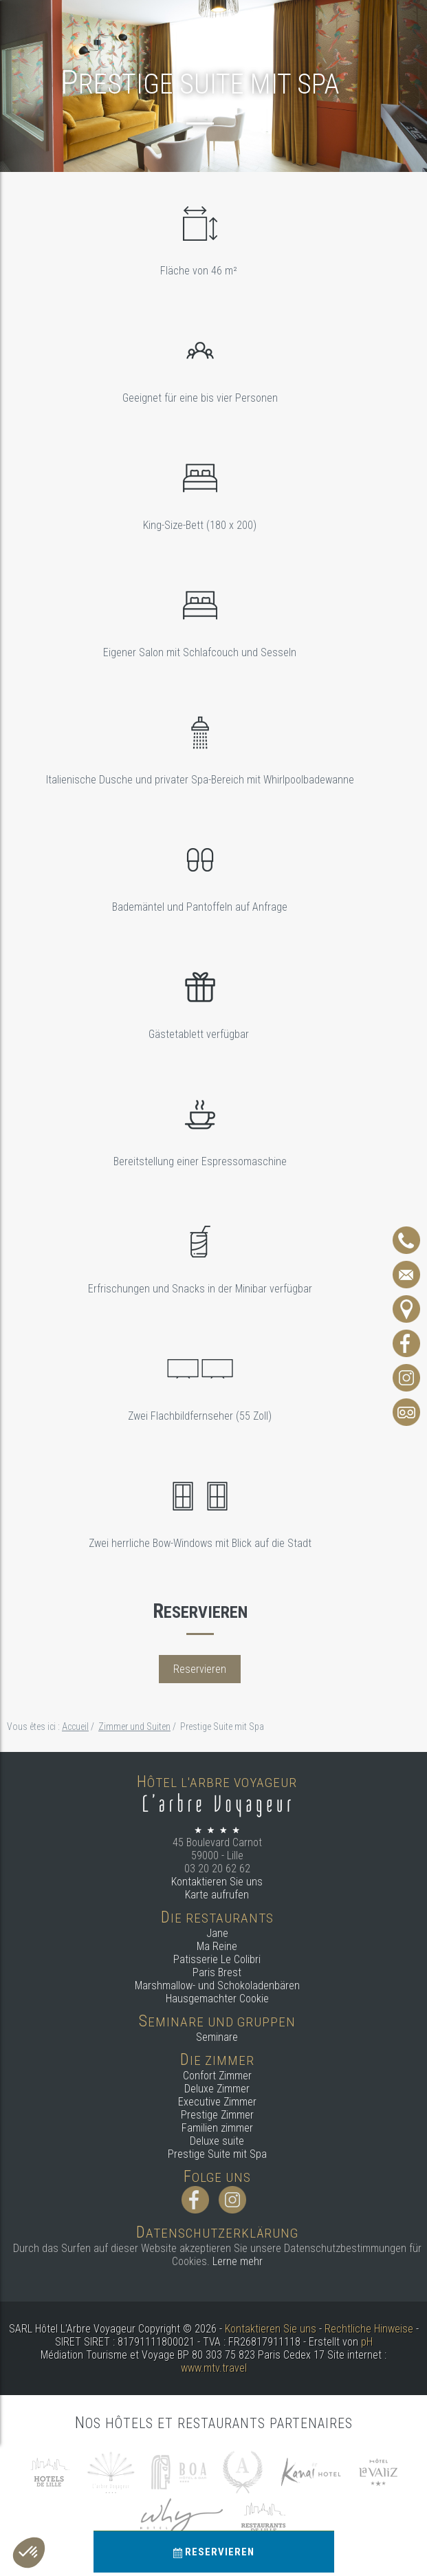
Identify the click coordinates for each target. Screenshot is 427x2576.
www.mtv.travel (214, 2367)
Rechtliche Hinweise (369, 2328)
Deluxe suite (217, 2140)
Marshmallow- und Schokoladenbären (217, 1985)
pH (367, 2341)
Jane (217, 1933)
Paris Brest (217, 1972)
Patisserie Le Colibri (217, 1959)
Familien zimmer (217, 2127)
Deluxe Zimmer (217, 2088)
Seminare (217, 2037)
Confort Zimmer (217, 2075)
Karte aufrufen (217, 1894)
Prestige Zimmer (217, 2114)
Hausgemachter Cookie (217, 1998)
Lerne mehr (237, 2261)
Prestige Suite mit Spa (217, 2154)
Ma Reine (217, 1946)
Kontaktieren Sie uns (217, 1881)
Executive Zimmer (217, 2101)
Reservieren (213, 2552)
